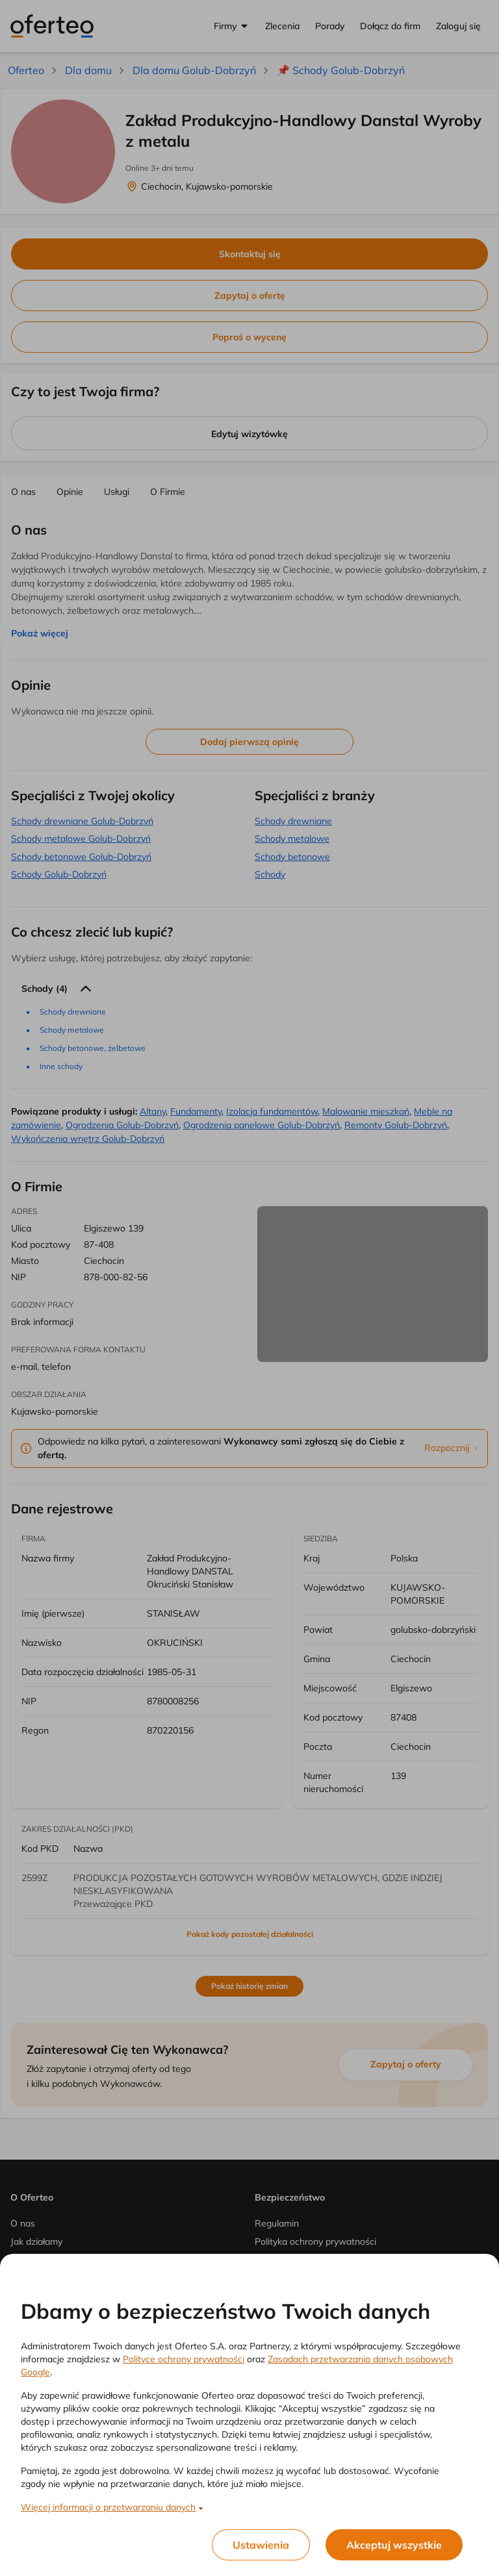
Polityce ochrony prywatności (183, 2359)
